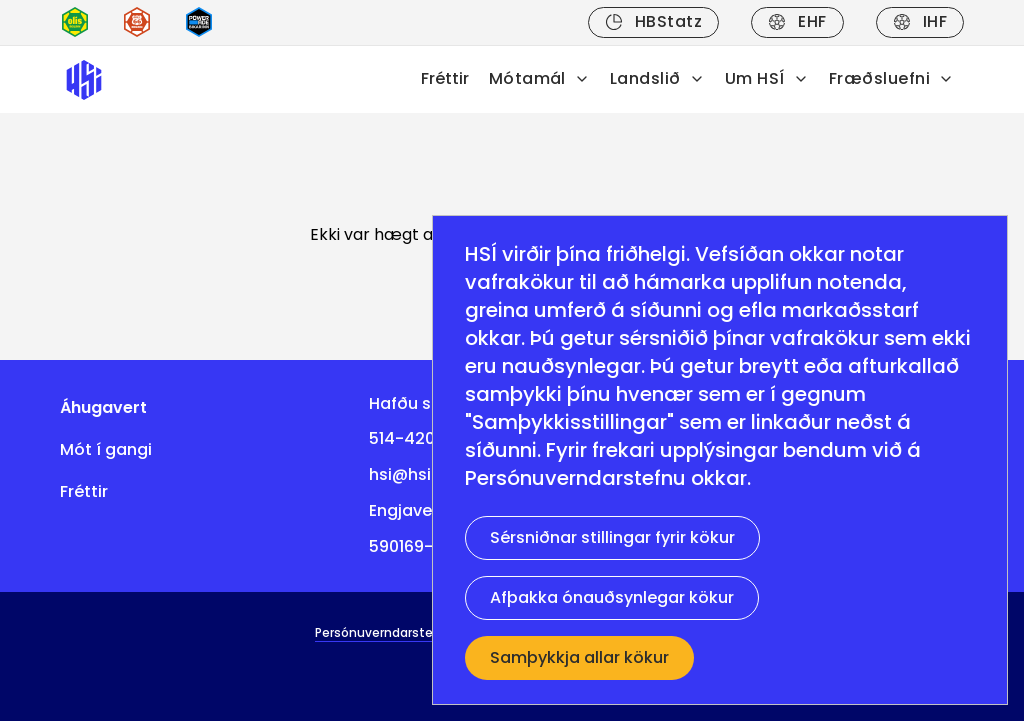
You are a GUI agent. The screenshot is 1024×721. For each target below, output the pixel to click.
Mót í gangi (106, 449)
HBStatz (653, 21)
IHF (920, 21)
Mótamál (539, 78)
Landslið (657, 78)
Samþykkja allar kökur (579, 657)
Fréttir (445, 78)
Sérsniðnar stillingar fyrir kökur (612, 537)
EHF (797, 21)
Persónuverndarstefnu (575, 478)
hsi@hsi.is (408, 474)
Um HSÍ (767, 78)
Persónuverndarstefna (384, 633)
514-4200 (407, 438)
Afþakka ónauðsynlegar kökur (612, 597)
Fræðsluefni (891, 78)
